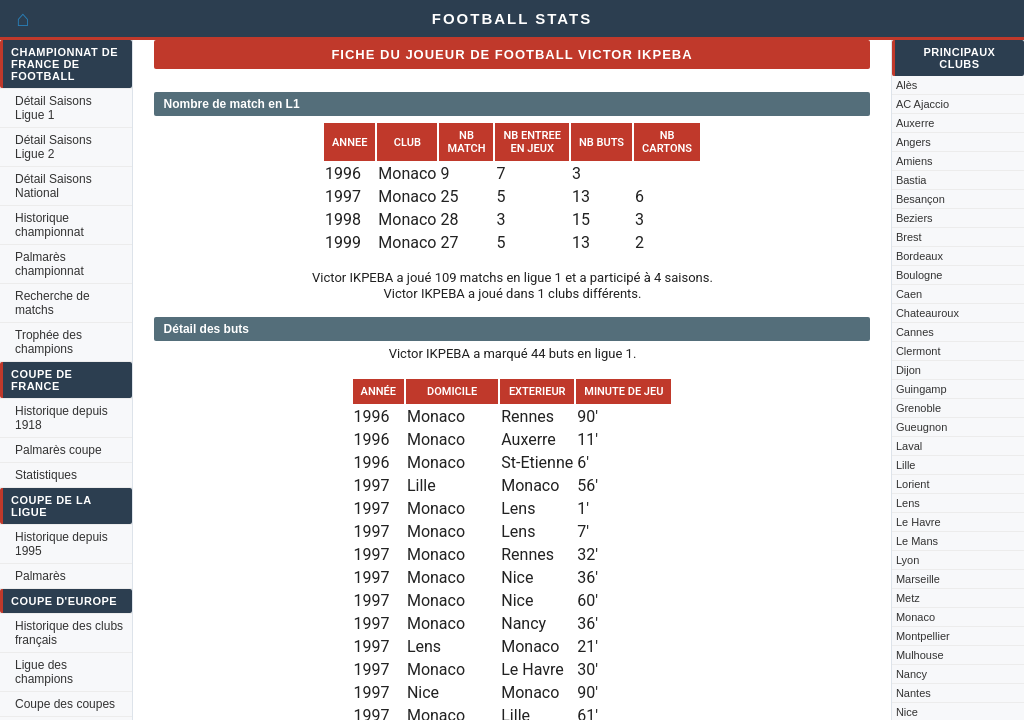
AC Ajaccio (922, 104)
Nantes (913, 693)
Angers (913, 142)
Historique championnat (49, 225)
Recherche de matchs (52, 303)
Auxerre (915, 123)
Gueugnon (921, 427)
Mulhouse (920, 655)
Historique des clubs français (69, 633)
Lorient (913, 484)
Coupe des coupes (65, 704)
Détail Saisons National (53, 186)
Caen (909, 294)
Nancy (911, 674)
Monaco (915, 617)
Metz (908, 598)
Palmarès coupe (58, 450)
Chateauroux (927, 313)
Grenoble (918, 408)
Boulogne (919, 275)
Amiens (914, 161)
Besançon (920, 199)
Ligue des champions (44, 672)
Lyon (907, 560)
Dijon (908, 370)
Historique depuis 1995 (61, 544)
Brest (909, 237)
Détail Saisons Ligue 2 (53, 147)
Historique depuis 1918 (61, 418)
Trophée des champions (48, 342)
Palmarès (40, 576)
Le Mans (917, 541)
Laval (909, 446)
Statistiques (46, 475)
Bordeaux (919, 256)
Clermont (918, 351)
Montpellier (923, 636)
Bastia (911, 180)
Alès (906, 85)
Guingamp (921, 389)
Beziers (914, 218)
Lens (908, 503)
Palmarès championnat (49, 264)
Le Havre (918, 522)
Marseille (918, 579)
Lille (906, 465)
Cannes (915, 332)
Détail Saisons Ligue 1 (53, 108)
